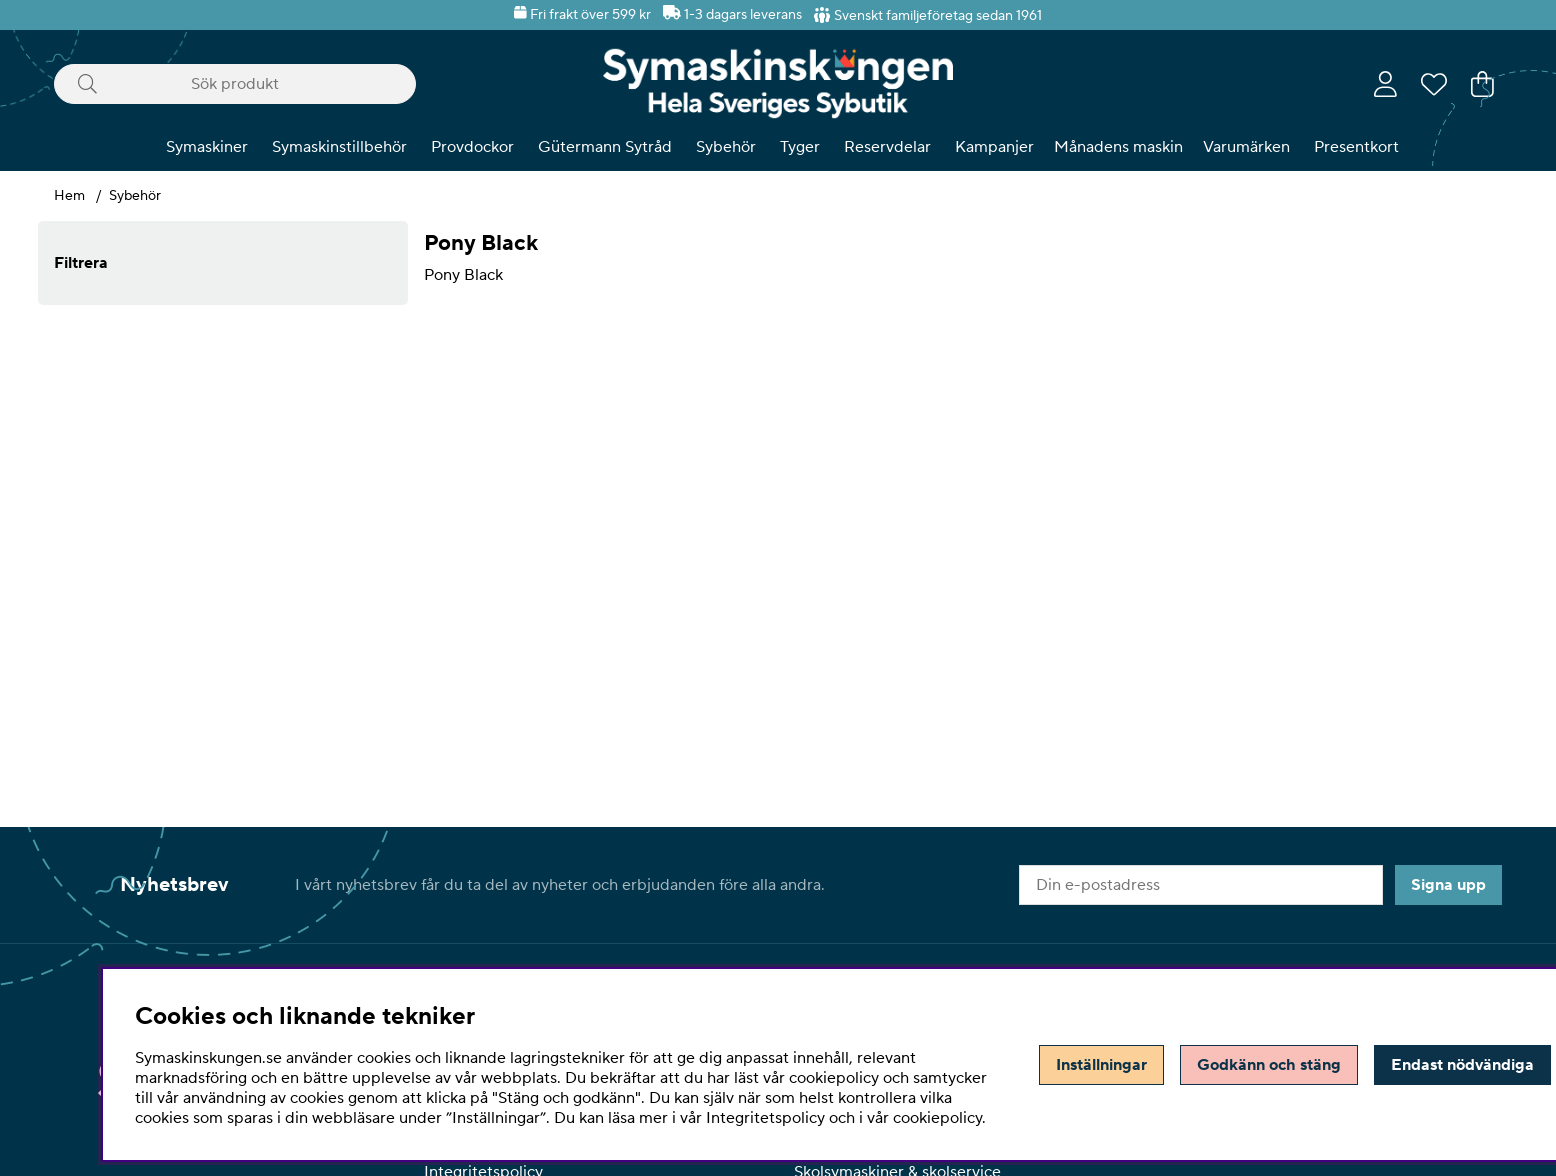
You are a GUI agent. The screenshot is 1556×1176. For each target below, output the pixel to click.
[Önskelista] (1434, 84)
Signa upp (1448, 885)
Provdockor (472, 147)
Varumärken (1246, 147)
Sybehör (726, 147)
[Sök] (235, 84)
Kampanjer (994, 147)
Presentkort (1356, 147)
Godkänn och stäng (1269, 1065)
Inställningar (1101, 1065)
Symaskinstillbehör (339, 147)
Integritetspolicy (765, 1118)
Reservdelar (887, 147)
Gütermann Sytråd (605, 147)
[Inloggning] (1385, 84)
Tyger (800, 147)
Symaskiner (207, 147)
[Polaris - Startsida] (778, 83)
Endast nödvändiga (1462, 1065)
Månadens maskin (1118, 147)
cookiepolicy (937, 1118)
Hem (69, 196)
